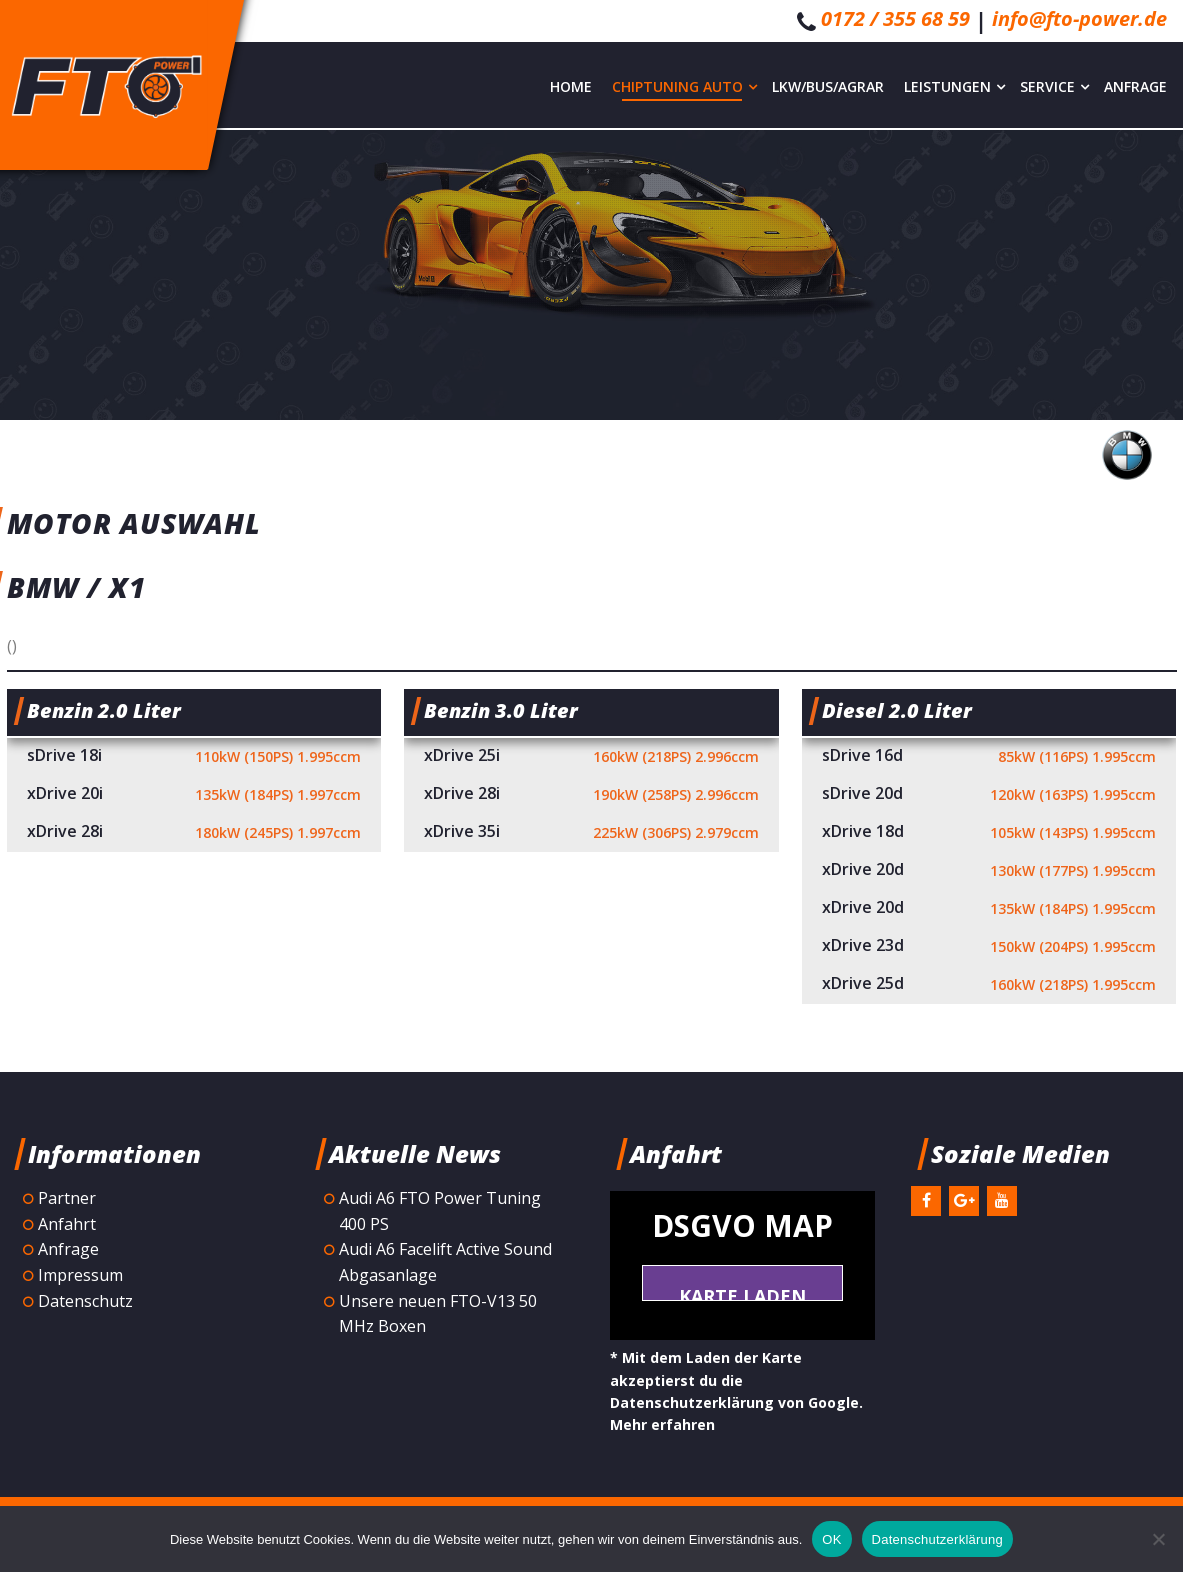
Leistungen (954, 86)
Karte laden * (742, 1292)
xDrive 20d (989, 871)
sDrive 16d (989, 757)
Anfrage (1135, 86)
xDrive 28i (194, 833)
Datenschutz (85, 1301)
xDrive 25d (989, 985)
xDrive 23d (989, 947)
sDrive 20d (989, 795)
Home (571, 86)
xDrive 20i (194, 795)
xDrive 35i (591, 833)
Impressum (80, 1275)
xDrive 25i (591, 757)
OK (831, 1539)
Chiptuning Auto (684, 86)
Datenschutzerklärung (937, 1539)
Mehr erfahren (662, 1424)
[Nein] (1158, 1539)
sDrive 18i (194, 757)
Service (1054, 86)
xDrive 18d (989, 833)
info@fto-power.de (1079, 18)
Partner (67, 1198)
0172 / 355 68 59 (895, 18)
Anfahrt (67, 1224)
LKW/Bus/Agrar (828, 86)
